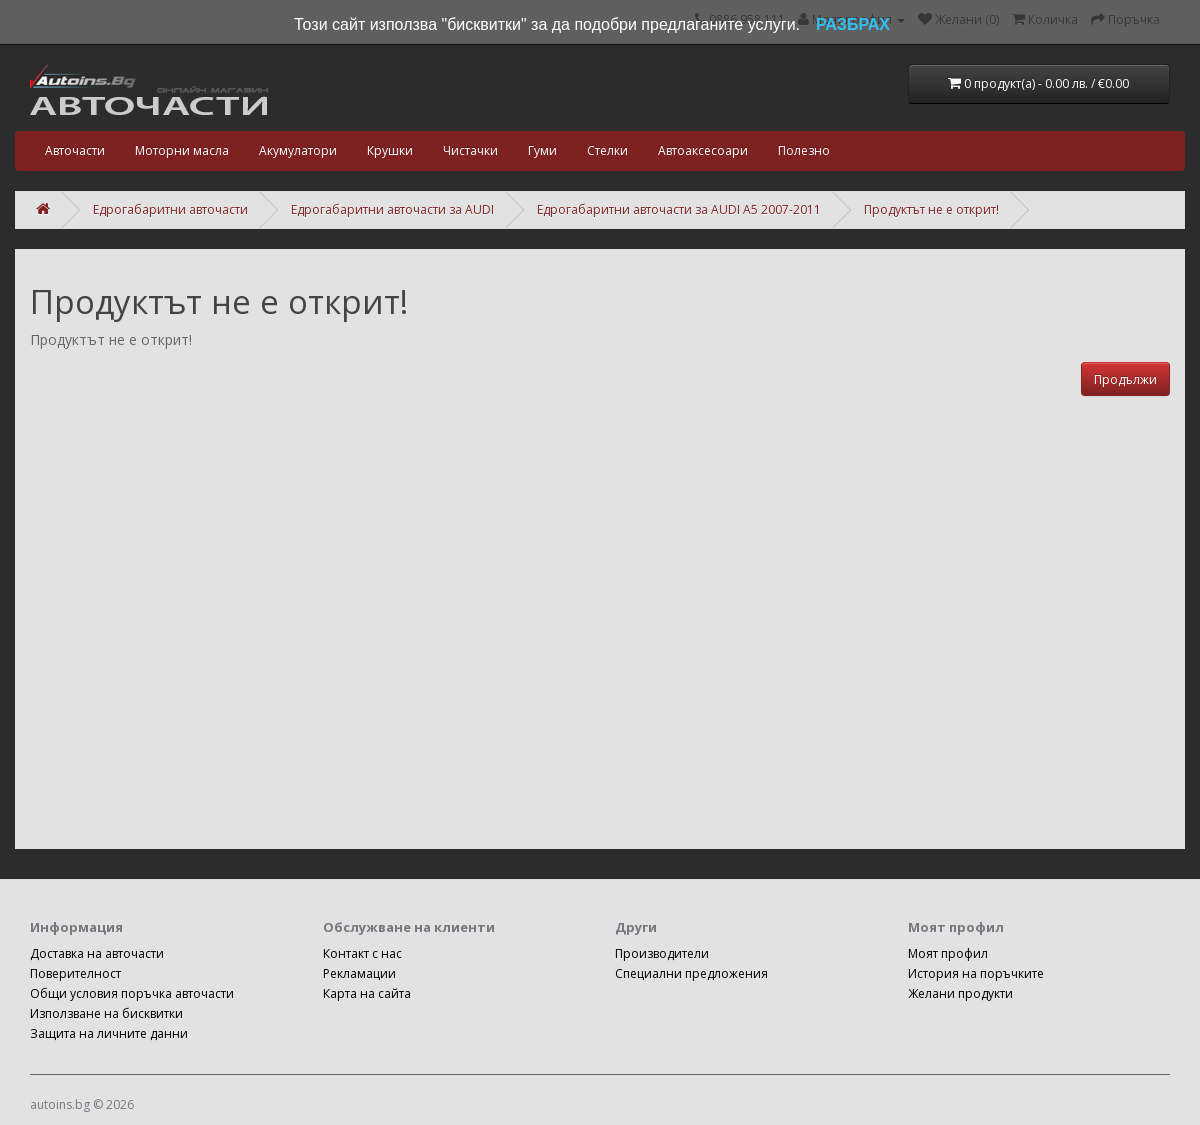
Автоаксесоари (703, 150)
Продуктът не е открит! (931, 209)
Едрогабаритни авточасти (170, 209)
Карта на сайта (367, 993)
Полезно (804, 150)
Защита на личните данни (109, 1033)
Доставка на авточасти (97, 953)
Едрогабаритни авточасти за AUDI (392, 209)
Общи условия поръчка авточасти (132, 993)
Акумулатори (298, 150)
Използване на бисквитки (106, 1013)
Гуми (542, 150)
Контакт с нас (362, 953)
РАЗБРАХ (853, 24)
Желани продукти (960, 993)
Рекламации (359, 973)
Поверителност (75, 973)
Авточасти (75, 150)
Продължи (1125, 379)
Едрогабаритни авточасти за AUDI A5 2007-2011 (679, 209)
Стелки (607, 150)
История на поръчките (976, 973)
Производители (662, 953)
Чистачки (470, 150)
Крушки (390, 150)
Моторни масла (182, 150)
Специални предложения (691, 973)
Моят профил (948, 953)
